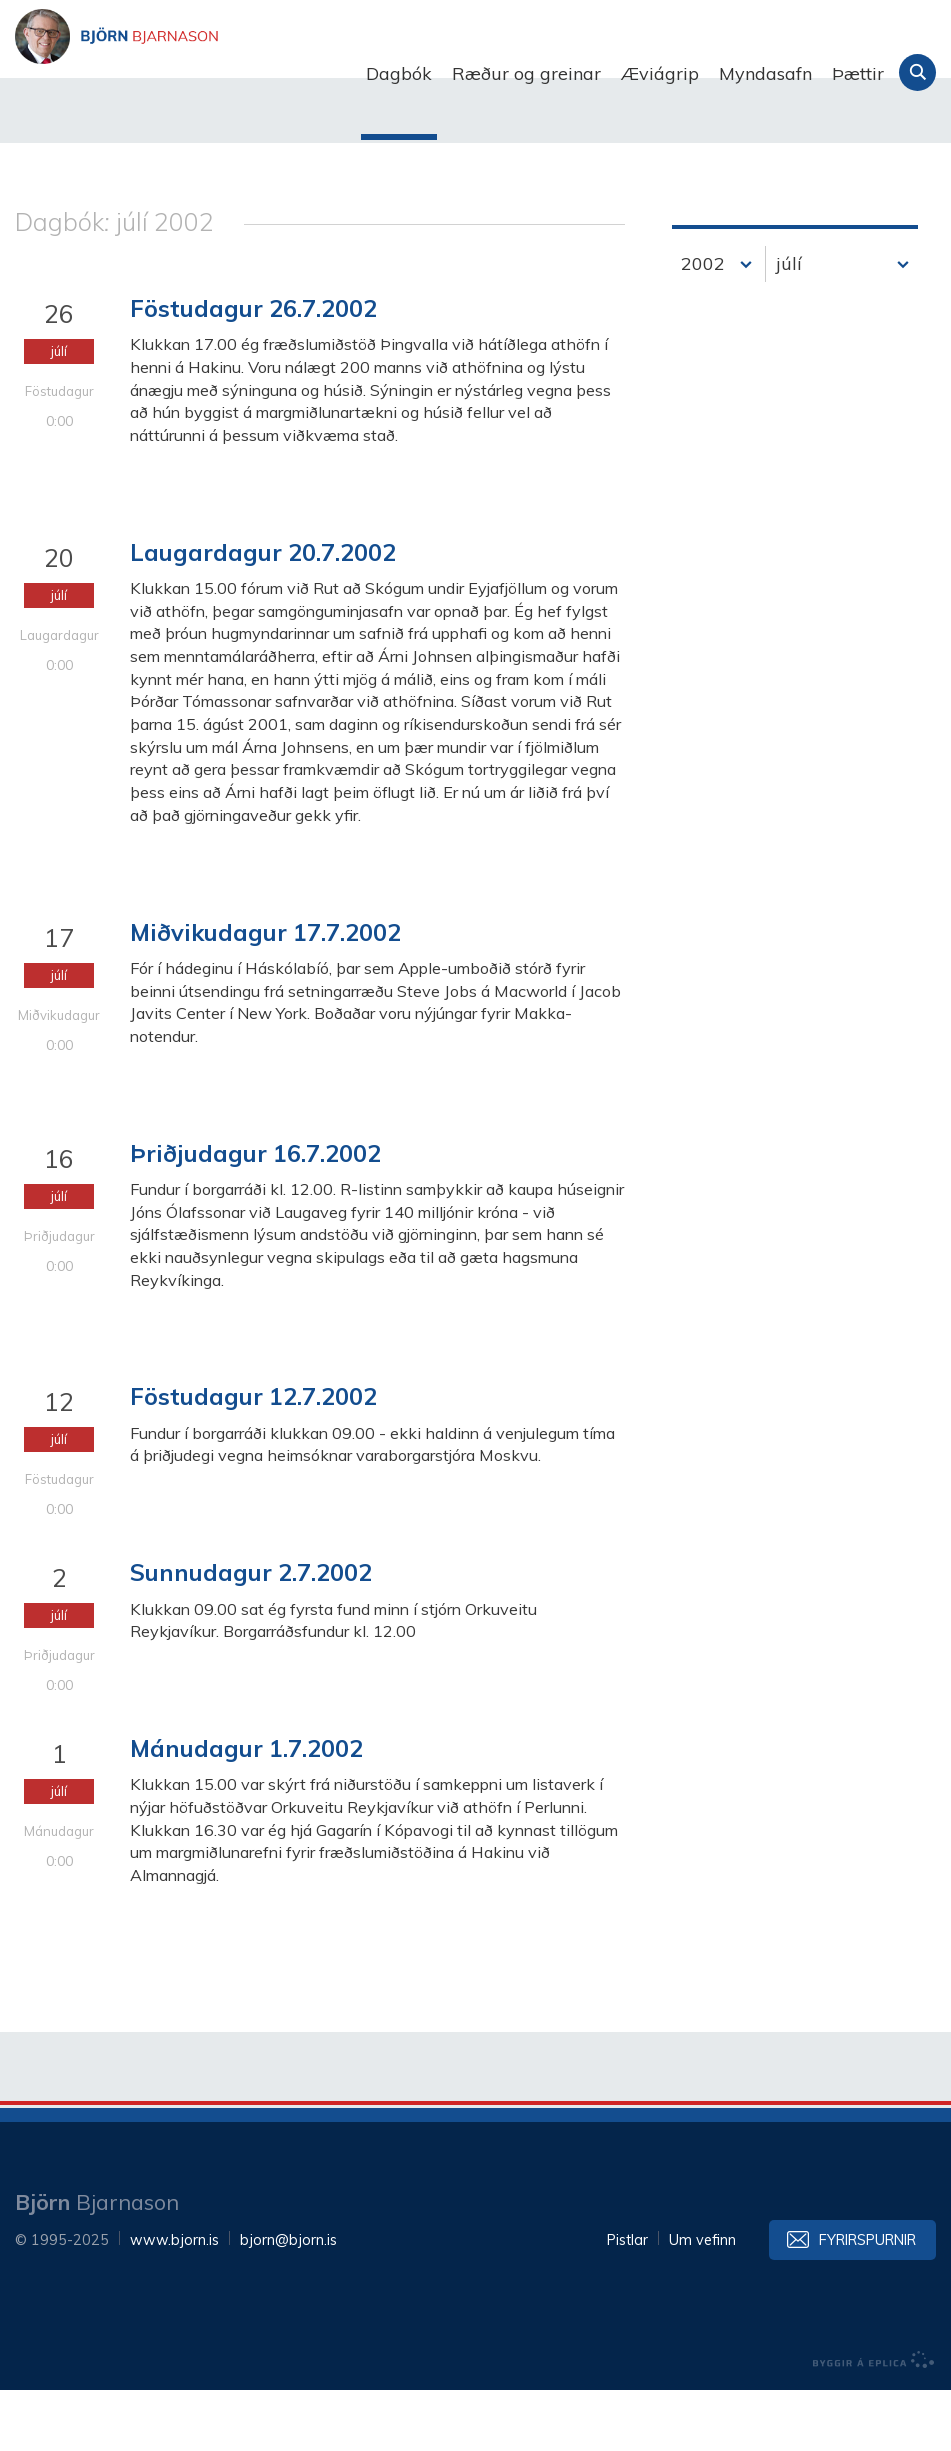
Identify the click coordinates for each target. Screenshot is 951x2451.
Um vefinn (702, 2301)
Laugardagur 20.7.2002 (263, 613)
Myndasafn (765, 73)
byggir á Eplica (874, 2421)
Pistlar (627, 2301)
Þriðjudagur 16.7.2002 (255, 1214)
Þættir (858, 73)
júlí (789, 325)
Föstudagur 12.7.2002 (253, 1458)
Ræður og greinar (526, 73)
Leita (917, 72)
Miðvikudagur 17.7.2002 (265, 993)
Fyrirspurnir (867, 2301)
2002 (703, 325)
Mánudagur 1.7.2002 (246, 1810)
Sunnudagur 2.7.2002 (251, 1634)
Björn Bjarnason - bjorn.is (215, 74)
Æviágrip (660, 73)
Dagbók (399, 73)
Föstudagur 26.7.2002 (253, 370)
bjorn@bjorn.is (288, 2301)
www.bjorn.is (174, 2301)
